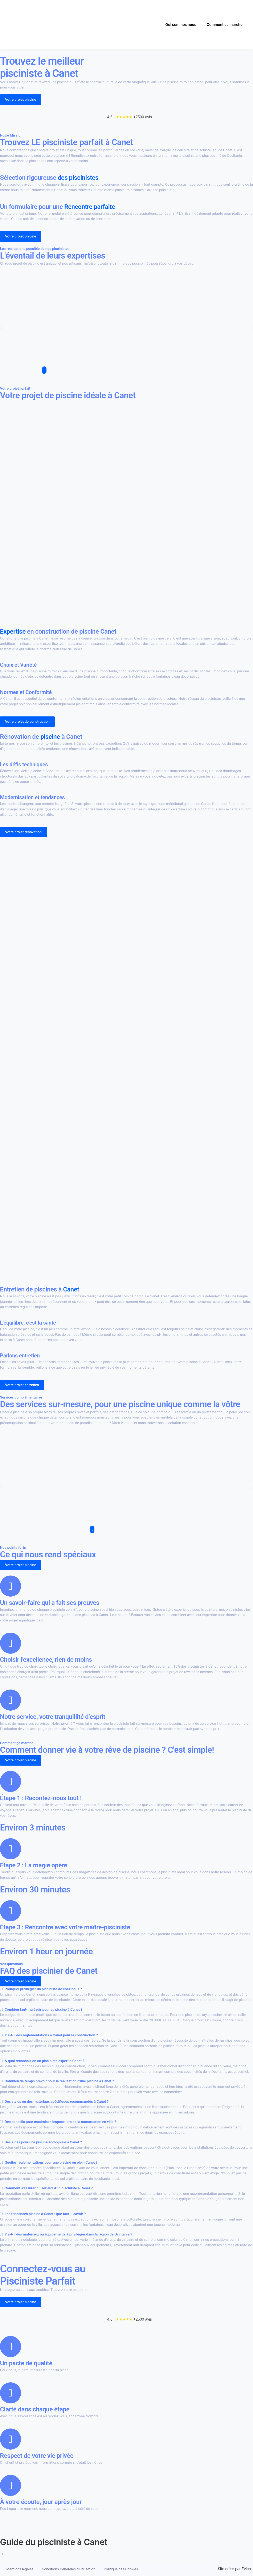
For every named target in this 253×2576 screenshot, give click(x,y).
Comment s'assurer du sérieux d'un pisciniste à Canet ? (49, 2188)
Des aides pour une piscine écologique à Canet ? (43, 2142)
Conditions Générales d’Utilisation (68, 2569)
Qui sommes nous (180, 25)
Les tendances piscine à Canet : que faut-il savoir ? (45, 2214)
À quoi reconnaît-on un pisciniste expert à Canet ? (44, 2061)
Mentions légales (19, 2569)
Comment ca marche (224, 25)
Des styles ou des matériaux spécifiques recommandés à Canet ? (57, 2101)
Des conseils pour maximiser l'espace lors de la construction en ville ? (60, 2122)
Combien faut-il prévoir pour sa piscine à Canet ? (43, 2009)
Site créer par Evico (234, 2569)
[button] (1, 328)
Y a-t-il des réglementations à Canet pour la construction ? (51, 2035)
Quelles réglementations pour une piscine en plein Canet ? (51, 2162)
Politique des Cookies (121, 2569)
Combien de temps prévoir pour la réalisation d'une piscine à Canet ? (59, 2081)
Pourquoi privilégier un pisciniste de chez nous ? (43, 1989)
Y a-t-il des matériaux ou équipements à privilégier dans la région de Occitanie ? (68, 2234)
